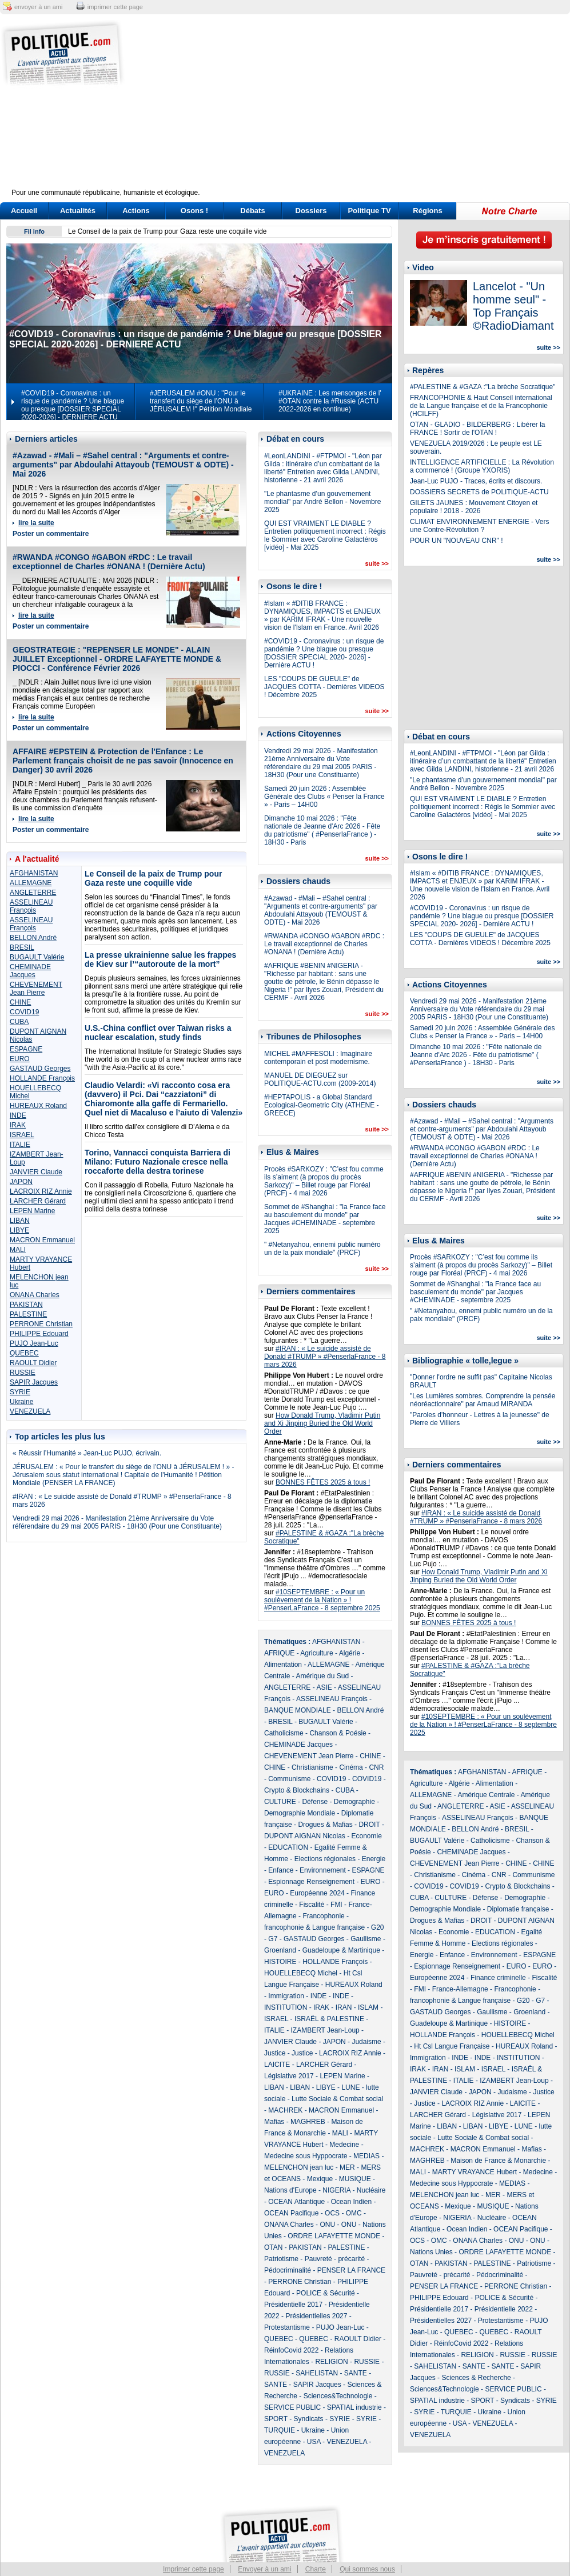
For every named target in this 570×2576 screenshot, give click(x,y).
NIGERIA (336, 2190)
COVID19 (24, 1012)
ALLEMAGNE (30, 883)
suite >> (377, 563)
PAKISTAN (26, 1305)
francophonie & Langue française (314, 1927)
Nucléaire (371, 2190)
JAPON (21, 1182)
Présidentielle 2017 (293, 2305)
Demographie (354, 1802)
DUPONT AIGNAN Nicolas (304, 1836)
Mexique (320, 2179)
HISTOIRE (280, 1962)
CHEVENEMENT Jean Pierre (36, 989)
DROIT (369, 1825)
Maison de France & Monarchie (498, 2161)
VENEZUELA (30, 1411)
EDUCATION (288, 1847)
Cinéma (350, 1767)
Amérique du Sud (322, 1676)
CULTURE (280, 1802)
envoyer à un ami (38, 6)
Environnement (323, 1870)
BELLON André (33, 938)
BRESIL (22, 947)
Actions (136, 210)
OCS (332, 2213)
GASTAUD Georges (40, 1069)
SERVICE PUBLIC (292, 2407)
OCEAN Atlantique (296, 2202)
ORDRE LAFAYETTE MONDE (334, 2236)
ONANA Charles (34, 1295)
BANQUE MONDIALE (297, 1710)
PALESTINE (28, 1314)
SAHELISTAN (317, 2373)
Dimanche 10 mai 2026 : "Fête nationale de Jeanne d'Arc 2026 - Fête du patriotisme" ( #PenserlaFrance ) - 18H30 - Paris (322, 830)
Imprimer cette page (193, 2569)
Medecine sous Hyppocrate (305, 2156)
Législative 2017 (289, 2076)
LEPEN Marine (32, 1211)
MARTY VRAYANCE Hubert (474, 2172)
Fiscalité (311, 1905)
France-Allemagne (460, 1989)
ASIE (324, 1687)
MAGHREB (307, 2122)
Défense (315, 1802)
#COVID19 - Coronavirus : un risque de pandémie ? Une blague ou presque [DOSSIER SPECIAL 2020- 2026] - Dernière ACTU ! (324, 653)
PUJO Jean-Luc (34, 1343)
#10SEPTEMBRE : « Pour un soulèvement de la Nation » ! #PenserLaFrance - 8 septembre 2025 (322, 1600)
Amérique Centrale (486, 1795)
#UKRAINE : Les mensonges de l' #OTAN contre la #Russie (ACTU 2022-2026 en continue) (329, 401)
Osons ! (194, 210)
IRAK (18, 1125)
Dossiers (311, 210)
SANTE (355, 2373)
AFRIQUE (279, 1653)
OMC (354, 2213)
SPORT (276, 2419)
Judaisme (366, 2042)
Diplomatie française (518, 1909)
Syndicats (309, 2419)
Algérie (349, 1653)
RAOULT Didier (33, 1363)
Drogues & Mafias (325, 1825)
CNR (376, 1767)
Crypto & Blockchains (296, 1790)
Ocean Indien (351, 2202)
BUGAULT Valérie (37, 957)
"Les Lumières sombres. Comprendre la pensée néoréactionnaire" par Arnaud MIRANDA (482, 1400)
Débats (252, 210)
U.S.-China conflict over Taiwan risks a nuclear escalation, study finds (158, 1032)
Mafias (274, 2122)
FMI (336, 1905)
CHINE (20, 1002)
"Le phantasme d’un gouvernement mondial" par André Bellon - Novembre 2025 (322, 502)
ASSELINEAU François (31, 906)
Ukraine (21, 1402)
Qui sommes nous (367, 2569)
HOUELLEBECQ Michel (300, 1973)
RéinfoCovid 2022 (291, 2350)
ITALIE (20, 1145)
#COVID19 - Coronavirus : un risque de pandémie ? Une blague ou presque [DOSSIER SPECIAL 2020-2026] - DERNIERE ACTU (72, 405)
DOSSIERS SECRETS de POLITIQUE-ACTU (479, 492)
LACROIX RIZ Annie (41, 1191)
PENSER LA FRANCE (351, 2270)
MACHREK (285, 2110)
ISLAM (368, 2007)
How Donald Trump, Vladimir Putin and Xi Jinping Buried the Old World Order (322, 1423)
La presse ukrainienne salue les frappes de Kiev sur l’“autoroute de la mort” (160, 959)
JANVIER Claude (36, 1172)
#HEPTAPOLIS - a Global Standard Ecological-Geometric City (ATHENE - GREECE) (321, 1105)
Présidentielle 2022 (504, 2309)
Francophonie (323, 1916)
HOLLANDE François (42, 1078)
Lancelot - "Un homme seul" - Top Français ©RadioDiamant (513, 306)
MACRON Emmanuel (42, 1240)
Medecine (344, 2145)
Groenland (280, 1950)
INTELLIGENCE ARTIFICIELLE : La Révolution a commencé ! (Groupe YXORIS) (482, 466)
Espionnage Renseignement (311, 1882)
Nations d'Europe (290, 2190)
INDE (18, 1115)
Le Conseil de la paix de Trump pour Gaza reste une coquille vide (167, 231)
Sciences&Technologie (338, 2396)
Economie (366, 1836)
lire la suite (36, 523)
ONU (327, 2225)
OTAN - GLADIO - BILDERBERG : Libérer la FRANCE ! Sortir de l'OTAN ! (477, 429)
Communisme (289, 1779)
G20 (377, 1927)
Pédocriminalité (287, 2270)
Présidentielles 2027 (316, 2316)
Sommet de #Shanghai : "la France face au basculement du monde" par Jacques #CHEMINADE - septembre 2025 (324, 1219)
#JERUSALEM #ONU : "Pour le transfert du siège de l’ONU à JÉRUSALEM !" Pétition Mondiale (201, 401)
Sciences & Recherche (476, 2378)
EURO (20, 1059)
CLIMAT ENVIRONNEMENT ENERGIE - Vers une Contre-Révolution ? (479, 526)
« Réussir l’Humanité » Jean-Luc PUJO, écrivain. (87, 1453)
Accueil (24, 210)
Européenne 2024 (317, 1893)
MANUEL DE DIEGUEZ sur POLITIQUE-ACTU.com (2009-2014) (320, 1079)
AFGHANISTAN (34, 873)
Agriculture (316, 1653)
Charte (315, 2569)
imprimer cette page (115, 6)
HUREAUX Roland (38, 1106)
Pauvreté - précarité (335, 2259)
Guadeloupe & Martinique (341, 1950)
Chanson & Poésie (337, 1733)
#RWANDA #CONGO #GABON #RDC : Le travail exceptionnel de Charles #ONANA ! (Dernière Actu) (109, 562)
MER (347, 2167)
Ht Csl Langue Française (451, 2046)
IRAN (344, 2007)
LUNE (350, 2087)
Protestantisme (287, 2327)
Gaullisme (365, 1939)
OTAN (273, 2247)
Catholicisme (284, 1733)
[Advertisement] (356, 109)
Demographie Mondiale (299, 1813)
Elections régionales (325, 1859)
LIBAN (20, 1221)
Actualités (77, 210)
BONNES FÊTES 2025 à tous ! (323, 1482)
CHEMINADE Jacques (30, 971)
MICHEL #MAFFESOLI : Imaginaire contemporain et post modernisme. (318, 1058)
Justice (274, 2053)
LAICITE (277, 2065)
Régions (427, 210)
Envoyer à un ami (264, 2569)
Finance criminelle (498, 1978)
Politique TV (369, 210)
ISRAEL (22, 1135)
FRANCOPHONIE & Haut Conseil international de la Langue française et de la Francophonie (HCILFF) (481, 406)
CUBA (19, 1022)
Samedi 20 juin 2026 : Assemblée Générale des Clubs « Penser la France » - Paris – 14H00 (324, 797)
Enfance (280, 1870)
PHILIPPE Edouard (39, 1334)
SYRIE (20, 1392)
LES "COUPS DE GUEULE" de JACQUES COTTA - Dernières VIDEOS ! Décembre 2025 (324, 687)
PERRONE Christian (41, 1324)
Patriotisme (281, 2259)
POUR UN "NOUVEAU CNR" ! (456, 541)
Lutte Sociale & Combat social (337, 2099)
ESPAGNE (26, 1049)
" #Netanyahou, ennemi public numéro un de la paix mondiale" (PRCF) (322, 1249)
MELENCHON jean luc (298, 2167)
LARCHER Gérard (38, 1201)
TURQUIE (279, 2430)
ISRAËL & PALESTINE (329, 2019)
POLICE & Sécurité (325, 2293)
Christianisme (312, 1767)
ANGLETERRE (33, 893)
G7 (272, 1939)
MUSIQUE (355, 2179)
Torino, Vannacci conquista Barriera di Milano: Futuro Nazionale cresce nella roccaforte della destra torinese (157, 1161)
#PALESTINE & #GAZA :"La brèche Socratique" (482, 387)
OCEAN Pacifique (291, 2213)
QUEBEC (24, 1353)
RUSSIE (22, 1373)
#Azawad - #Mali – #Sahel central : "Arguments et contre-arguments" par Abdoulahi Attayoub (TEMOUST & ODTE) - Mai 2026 (123, 464)
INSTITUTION (285, 2007)
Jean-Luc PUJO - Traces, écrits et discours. (476, 481)
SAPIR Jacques (34, 1382)
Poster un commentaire (51, 534)
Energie (373, 1859)
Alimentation (283, 1665)
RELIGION (331, 2362)
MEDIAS (366, 2156)
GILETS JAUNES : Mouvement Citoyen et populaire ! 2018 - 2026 (473, 507)
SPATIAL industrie (354, 2407)
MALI (18, 1250)
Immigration (286, 1996)
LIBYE (19, 1230)
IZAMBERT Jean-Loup (324, 2030)
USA (314, 2442)
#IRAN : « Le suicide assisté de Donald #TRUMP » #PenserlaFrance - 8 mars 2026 (325, 1357)
